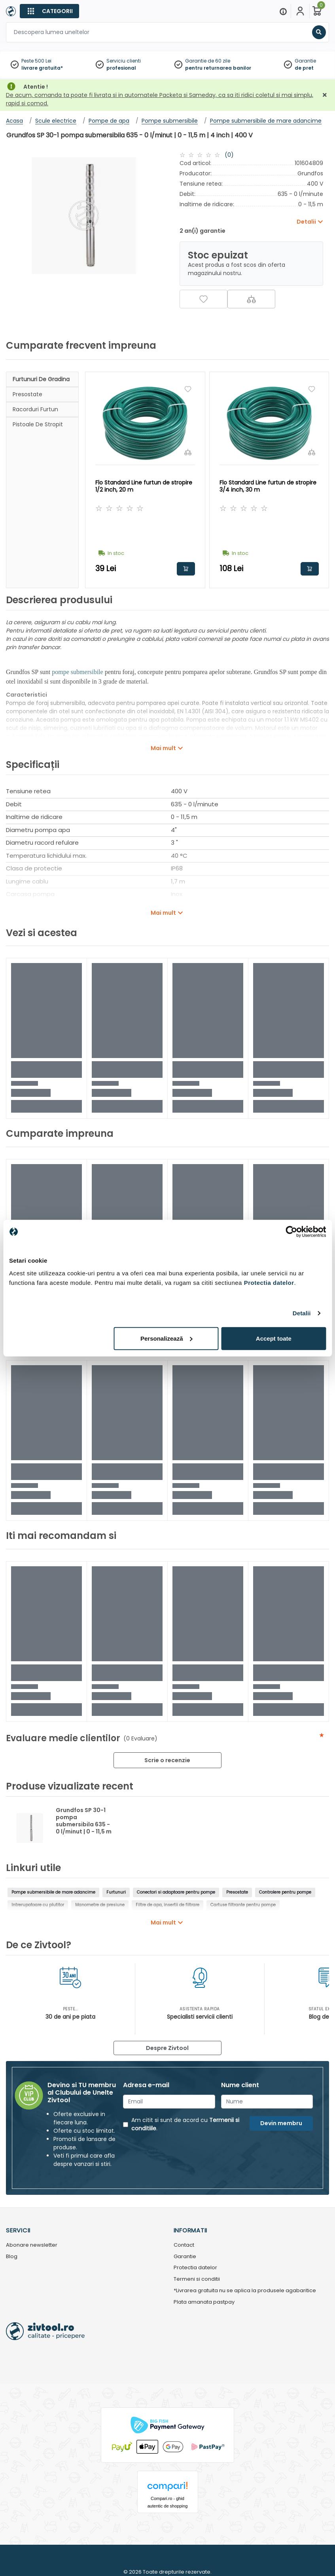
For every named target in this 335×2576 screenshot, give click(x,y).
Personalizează (166, 1338)
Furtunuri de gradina (41, 379)
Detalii (302, 1313)
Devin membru (281, 2123)
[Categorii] (49, 11)
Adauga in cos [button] (186, 569)
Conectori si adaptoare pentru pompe (176, 1892)
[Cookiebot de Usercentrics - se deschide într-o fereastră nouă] (291, 1232)
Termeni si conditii (197, 2279)
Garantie (305, 60)
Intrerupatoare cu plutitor (37, 1905)
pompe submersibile (77, 672)
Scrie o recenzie (167, 1760)
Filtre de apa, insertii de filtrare (167, 1905)
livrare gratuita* (42, 68)
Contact (184, 2245)
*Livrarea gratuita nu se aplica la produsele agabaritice (245, 2290)
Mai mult (163, 748)
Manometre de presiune (100, 1905)
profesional (121, 68)
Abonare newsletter (31, 2245)
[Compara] (251, 299)
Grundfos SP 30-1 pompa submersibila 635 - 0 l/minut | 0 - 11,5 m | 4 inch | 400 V (84, 1824)
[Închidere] (324, 95)
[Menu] (283, 11)
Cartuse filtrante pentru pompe (243, 1905)
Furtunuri (116, 1892)
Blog (11, 2256)
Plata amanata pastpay (204, 2302)
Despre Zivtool (167, 2048)
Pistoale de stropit (38, 424)
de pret (304, 68)
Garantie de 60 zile (207, 60)
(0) (229, 155)
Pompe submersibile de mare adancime (53, 1892)
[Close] (200, 10)
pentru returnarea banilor (218, 68)
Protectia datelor (195, 2267)
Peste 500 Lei (36, 60)
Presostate (27, 394)
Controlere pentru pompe (285, 1892)
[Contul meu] (300, 11)
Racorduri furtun (35, 409)
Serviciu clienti (123, 60)
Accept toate (273, 1338)
